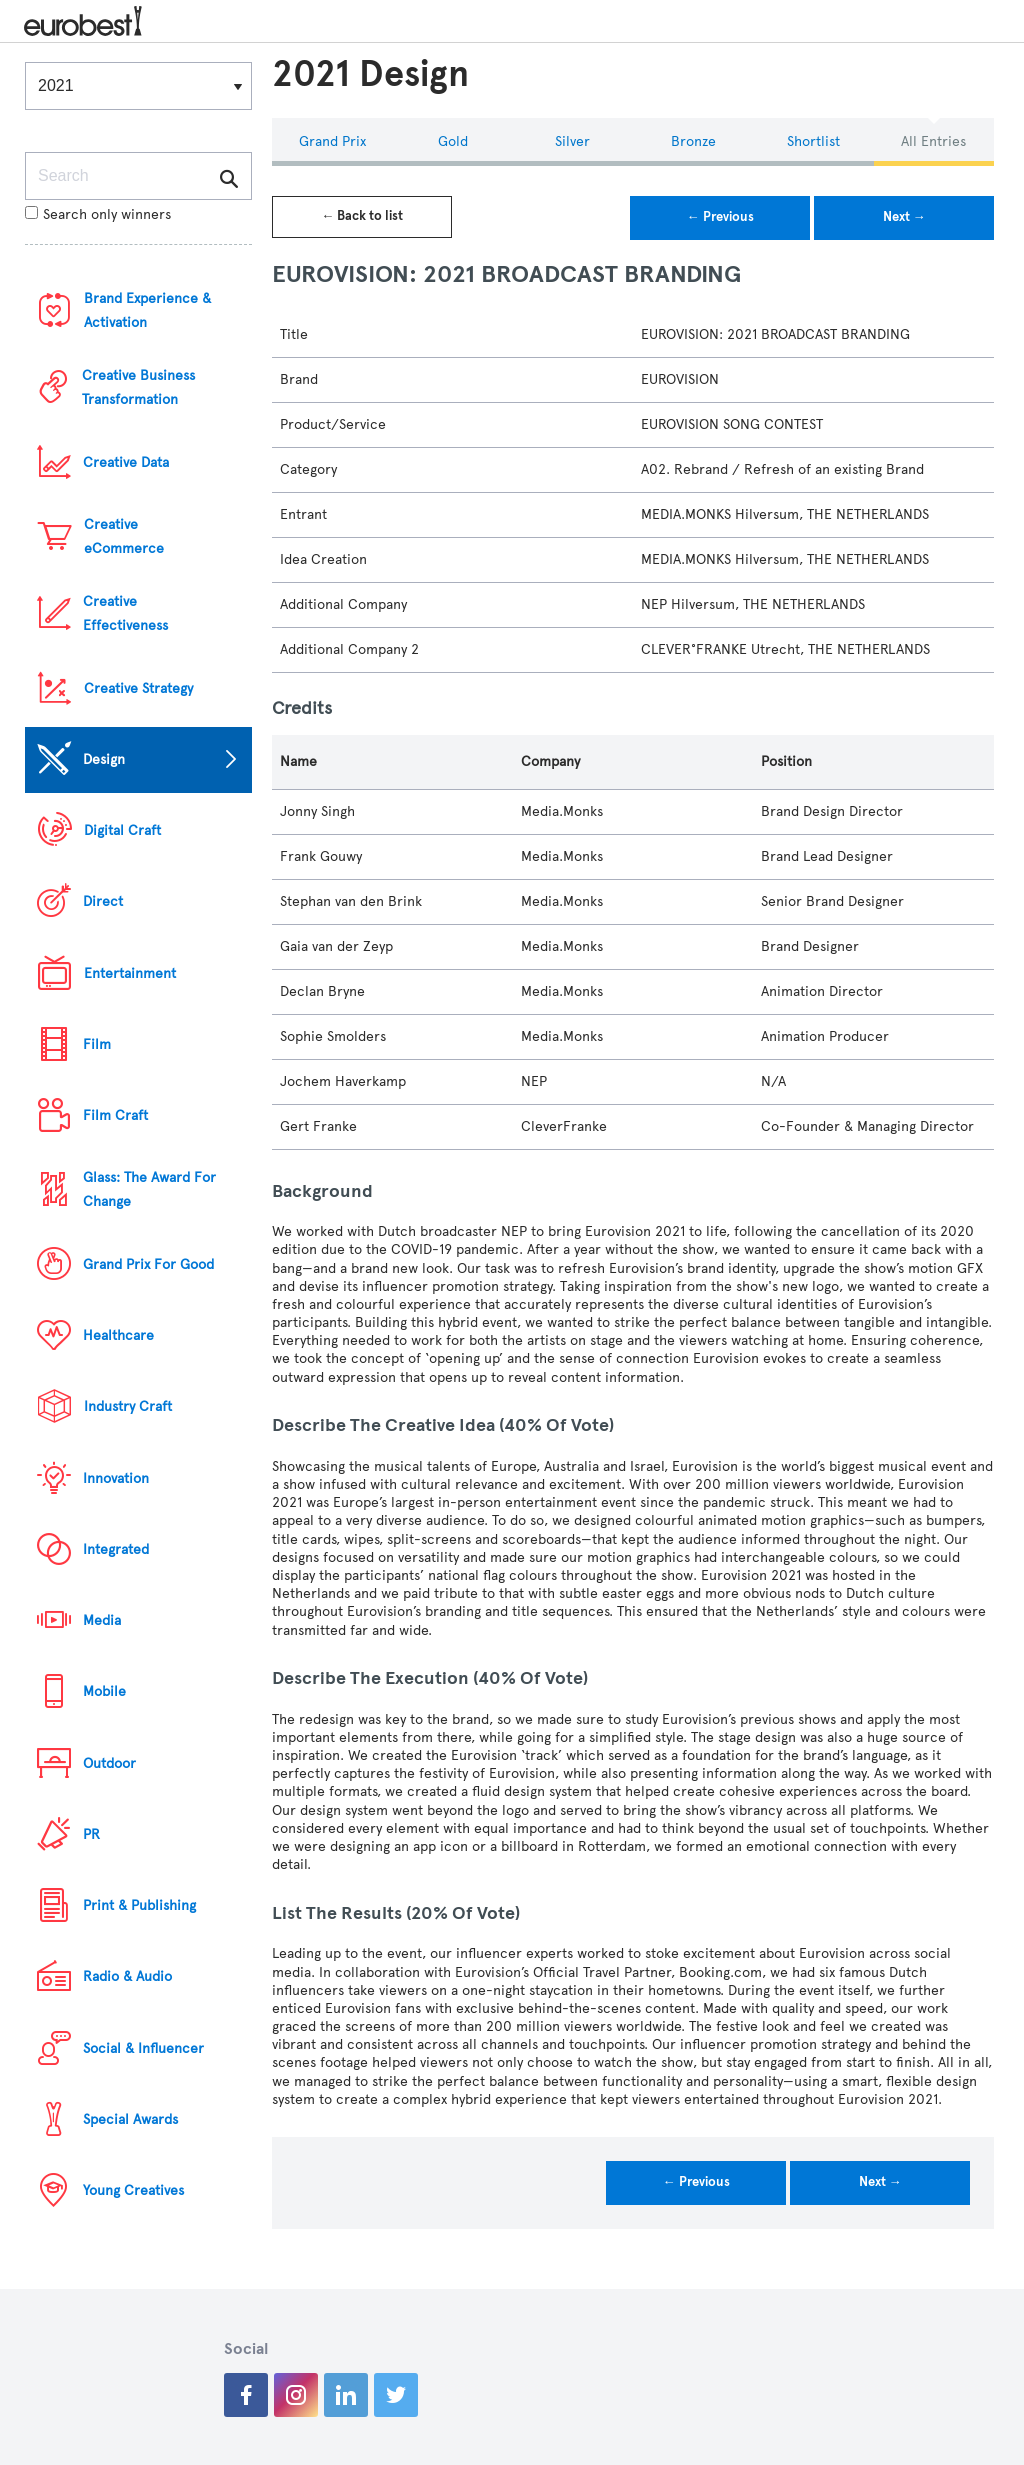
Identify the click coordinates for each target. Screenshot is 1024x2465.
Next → (904, 217)
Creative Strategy (138, 688)
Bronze (693, 141)
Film (97, 1044)
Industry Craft (128, 1406)
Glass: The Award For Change (149, 1189)
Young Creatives (133, 2190)
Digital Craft (122, 830)
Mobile (104, 1691)
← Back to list (362, 216)
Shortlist (813, 141)
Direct (103, 901)
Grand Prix (332, 141)
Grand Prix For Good (148, 1264)
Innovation (116, 1478)
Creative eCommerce (124, 536)
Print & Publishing (139, 1905)
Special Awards (130, 2119)
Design (104, 759)
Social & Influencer (143, 2048)
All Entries (933, 141)
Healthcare (118, 1335)
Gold (453, 141)
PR (91, 1834)
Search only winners (98, 214)
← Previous (720, 217)
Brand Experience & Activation (147, 310)
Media (102, 1620)
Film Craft (115, 1115)
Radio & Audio (127, 1976)
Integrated (116, 1549)
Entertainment (130, 973)
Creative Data (126, 462)
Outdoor (109, 1763)
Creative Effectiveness (125, 613)
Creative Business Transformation (138, 387)
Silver (572, 141)
